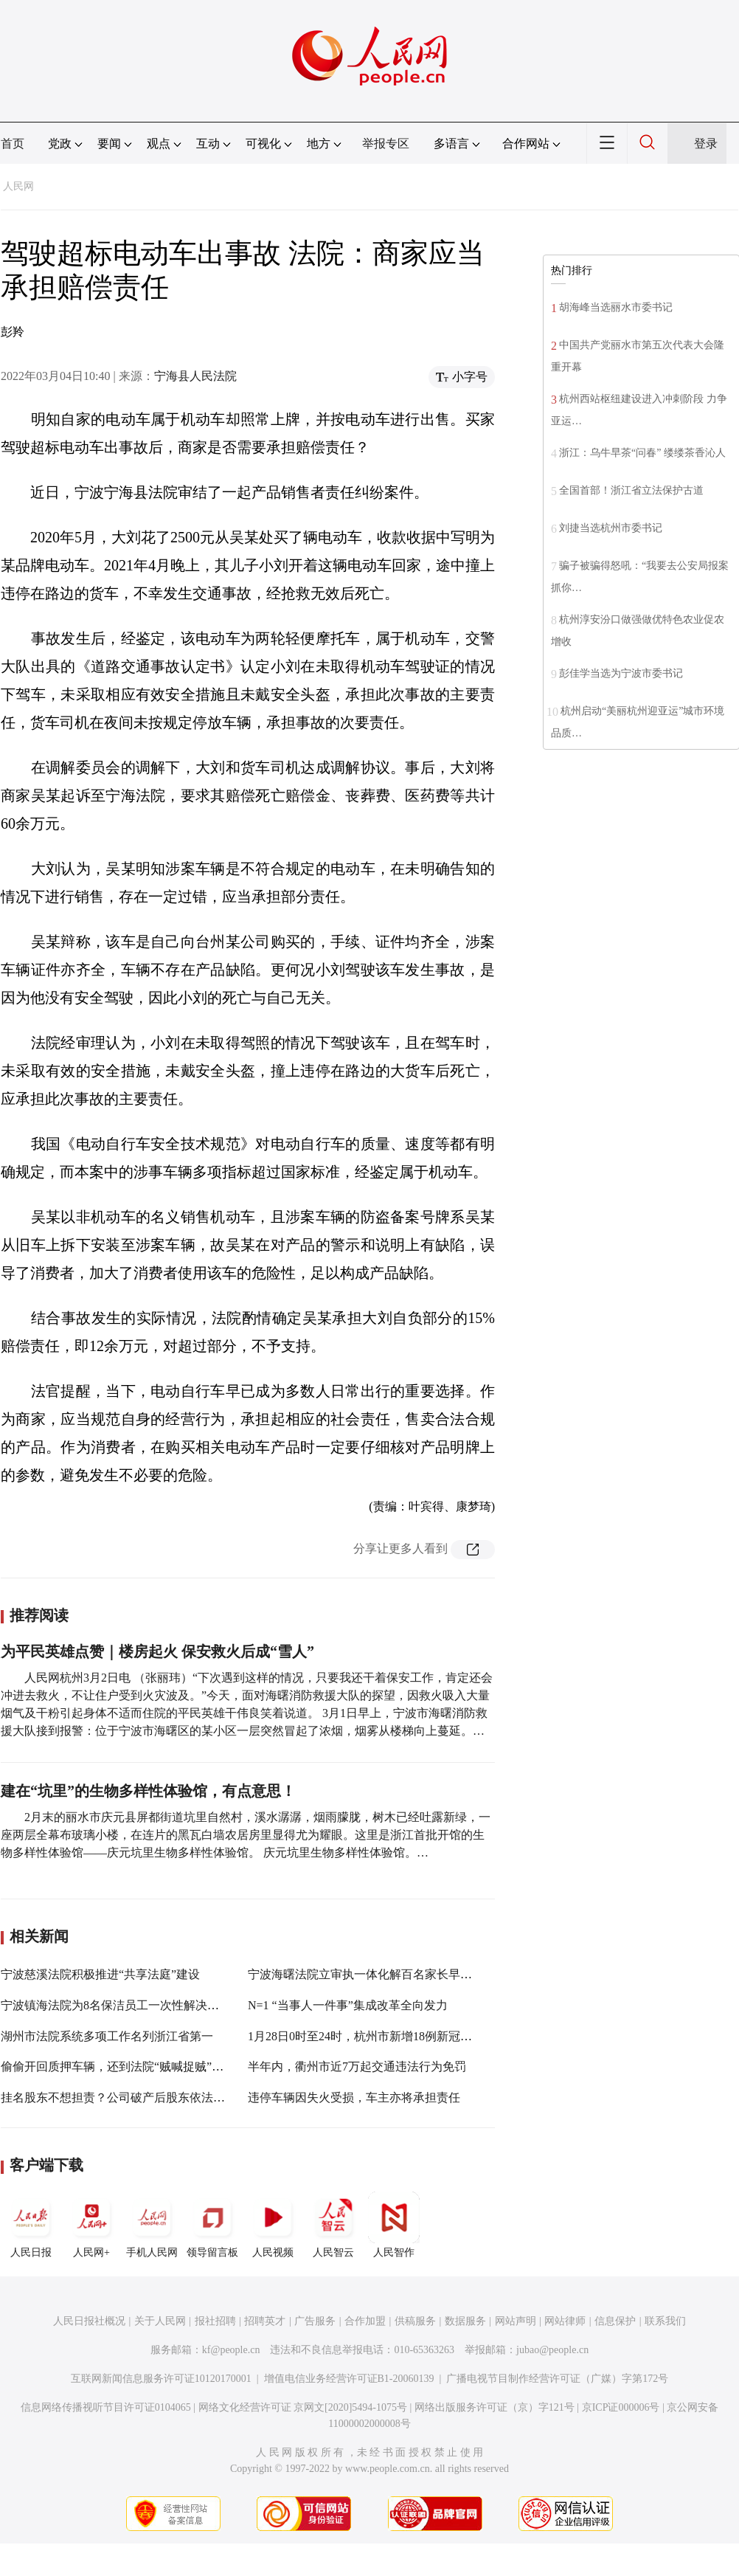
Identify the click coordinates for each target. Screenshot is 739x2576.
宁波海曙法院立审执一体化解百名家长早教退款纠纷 (383, 1974)
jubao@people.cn (552, 2349)
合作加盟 (365, 2321)
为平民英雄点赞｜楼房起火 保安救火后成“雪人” (157, 1651)
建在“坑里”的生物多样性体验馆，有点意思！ (148, 1791)
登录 (706, 143)
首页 (12, 143)
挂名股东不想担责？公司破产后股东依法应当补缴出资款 (148, 2097)
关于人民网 (160, 2321)
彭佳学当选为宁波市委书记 (621, 673)
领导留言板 (212, 2225)
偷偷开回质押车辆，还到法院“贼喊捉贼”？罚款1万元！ (144, 2066)
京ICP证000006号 (621, 2407)
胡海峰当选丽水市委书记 (616, 307)
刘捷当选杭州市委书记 (610, 527)
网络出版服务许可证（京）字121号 (494, 2407)
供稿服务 (415, 2321)
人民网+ (91, 2225)
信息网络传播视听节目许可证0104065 (106, 2407)
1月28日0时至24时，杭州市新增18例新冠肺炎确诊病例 (389, 2036)
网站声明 (515, 2321)
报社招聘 (215, 2321)
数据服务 (465, 2321)
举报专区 (385, 143)
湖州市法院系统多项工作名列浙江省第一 (107, 2036)
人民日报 (31, 2225)
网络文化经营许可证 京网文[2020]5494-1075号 (303, 2407)
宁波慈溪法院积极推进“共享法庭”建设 (100, 1974)
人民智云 (333, 2225)
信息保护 (615, 2321)
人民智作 (394, 2225)
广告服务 (315, 2321)
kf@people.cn (231, 2349)
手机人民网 (152, 2225)
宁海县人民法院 (195, 376)
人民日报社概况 (89, 2321)
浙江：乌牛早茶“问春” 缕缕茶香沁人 (642, 452)
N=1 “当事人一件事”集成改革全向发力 (348, 2005)
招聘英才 (264, 2321)
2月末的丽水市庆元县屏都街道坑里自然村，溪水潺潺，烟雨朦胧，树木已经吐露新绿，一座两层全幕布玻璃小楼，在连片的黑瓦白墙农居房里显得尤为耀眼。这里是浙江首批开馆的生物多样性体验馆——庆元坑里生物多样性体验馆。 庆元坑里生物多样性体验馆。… (245, 1835)
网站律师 (565, 2321)
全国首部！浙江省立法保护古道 (631, 490)
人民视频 (273, 2225)
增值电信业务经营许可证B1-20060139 (349, 2378)
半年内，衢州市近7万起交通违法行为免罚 (357, 2066)
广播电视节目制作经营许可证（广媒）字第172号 (557, 2378)
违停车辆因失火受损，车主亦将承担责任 (354, 2097)
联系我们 (665, 2321)
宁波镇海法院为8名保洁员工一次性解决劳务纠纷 (127, 2005)
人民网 (18, 186)
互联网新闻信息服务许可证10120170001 (161, 2378)
